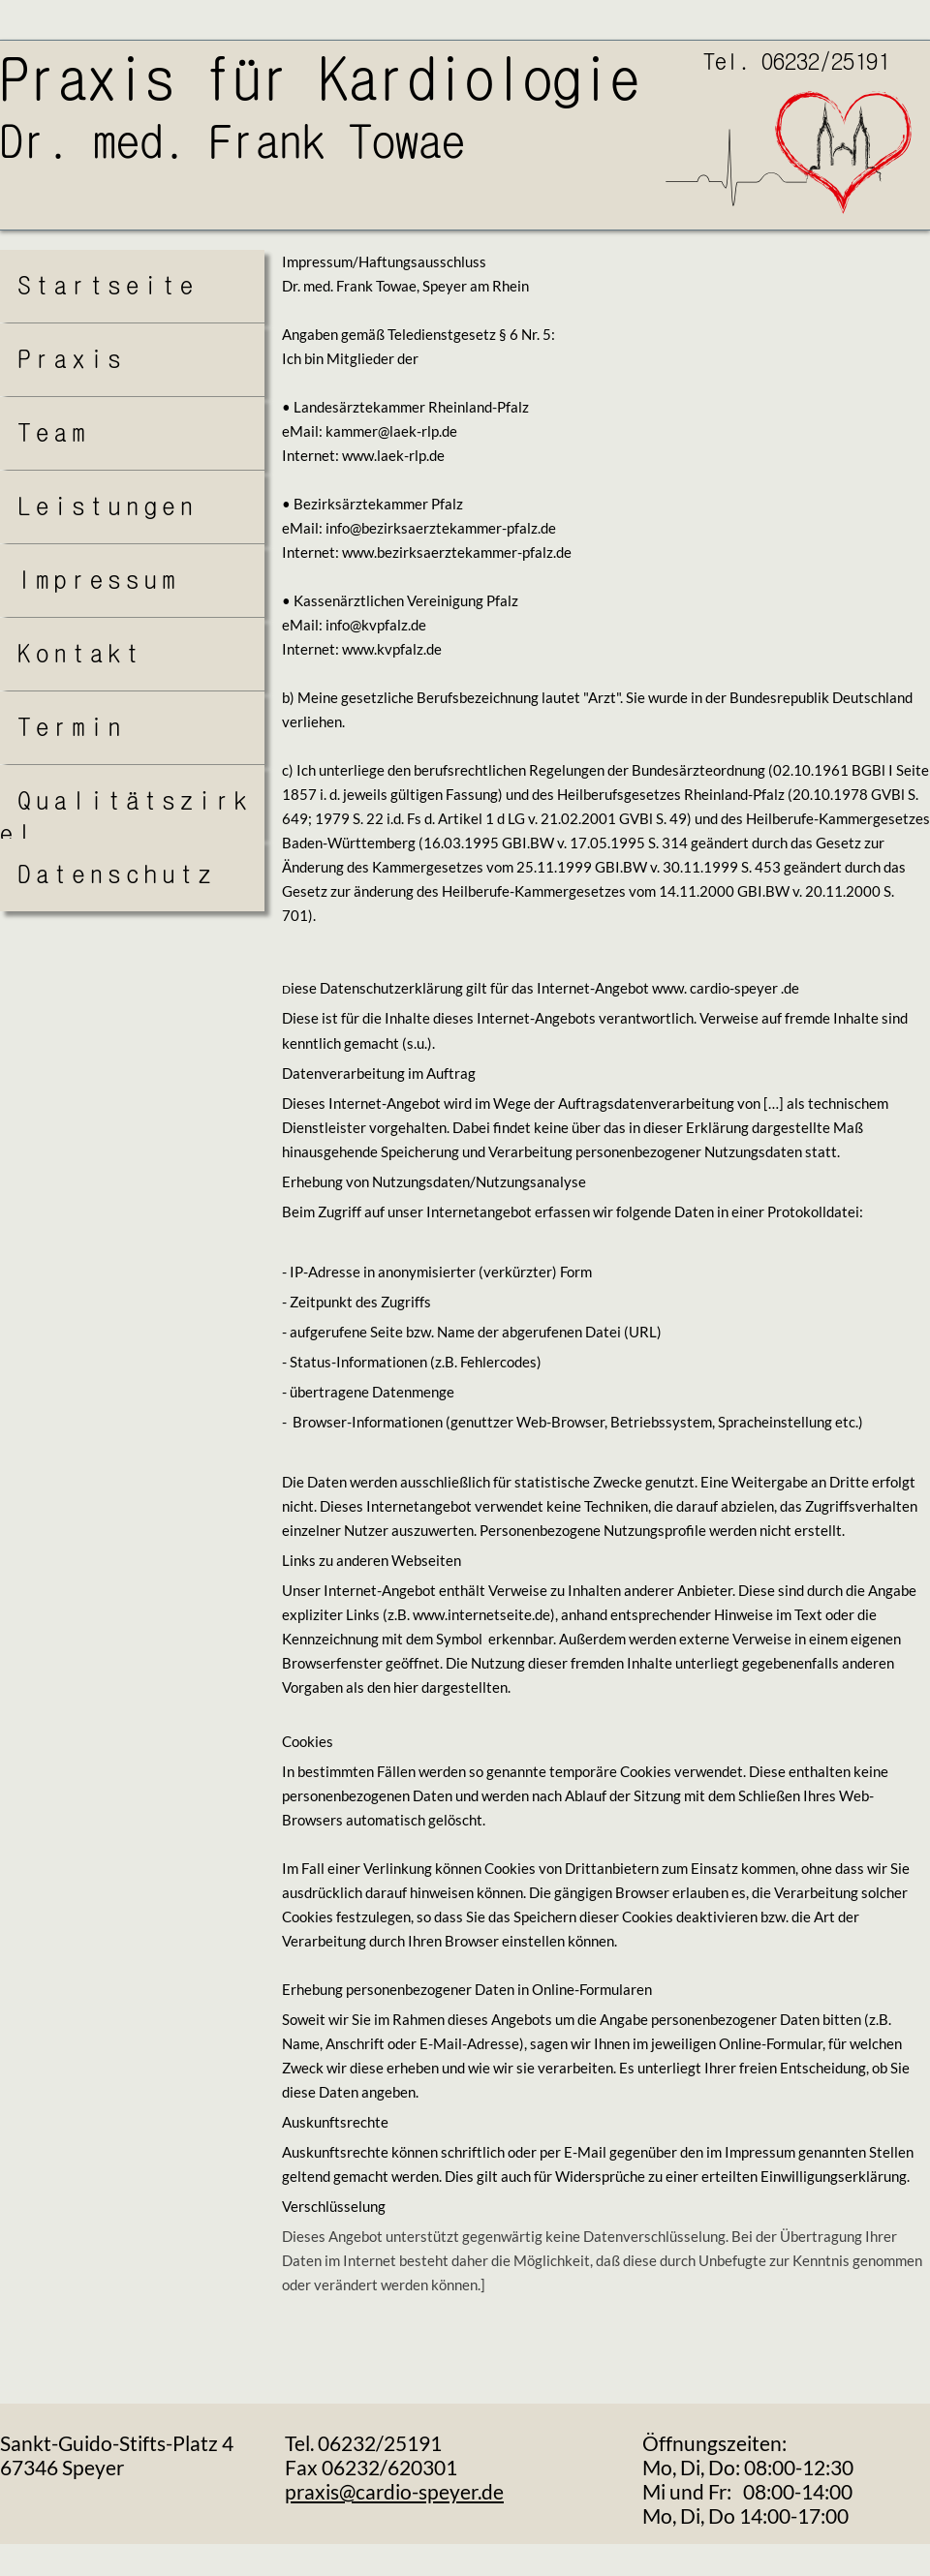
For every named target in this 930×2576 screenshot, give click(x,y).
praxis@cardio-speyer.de (394, 2491)
